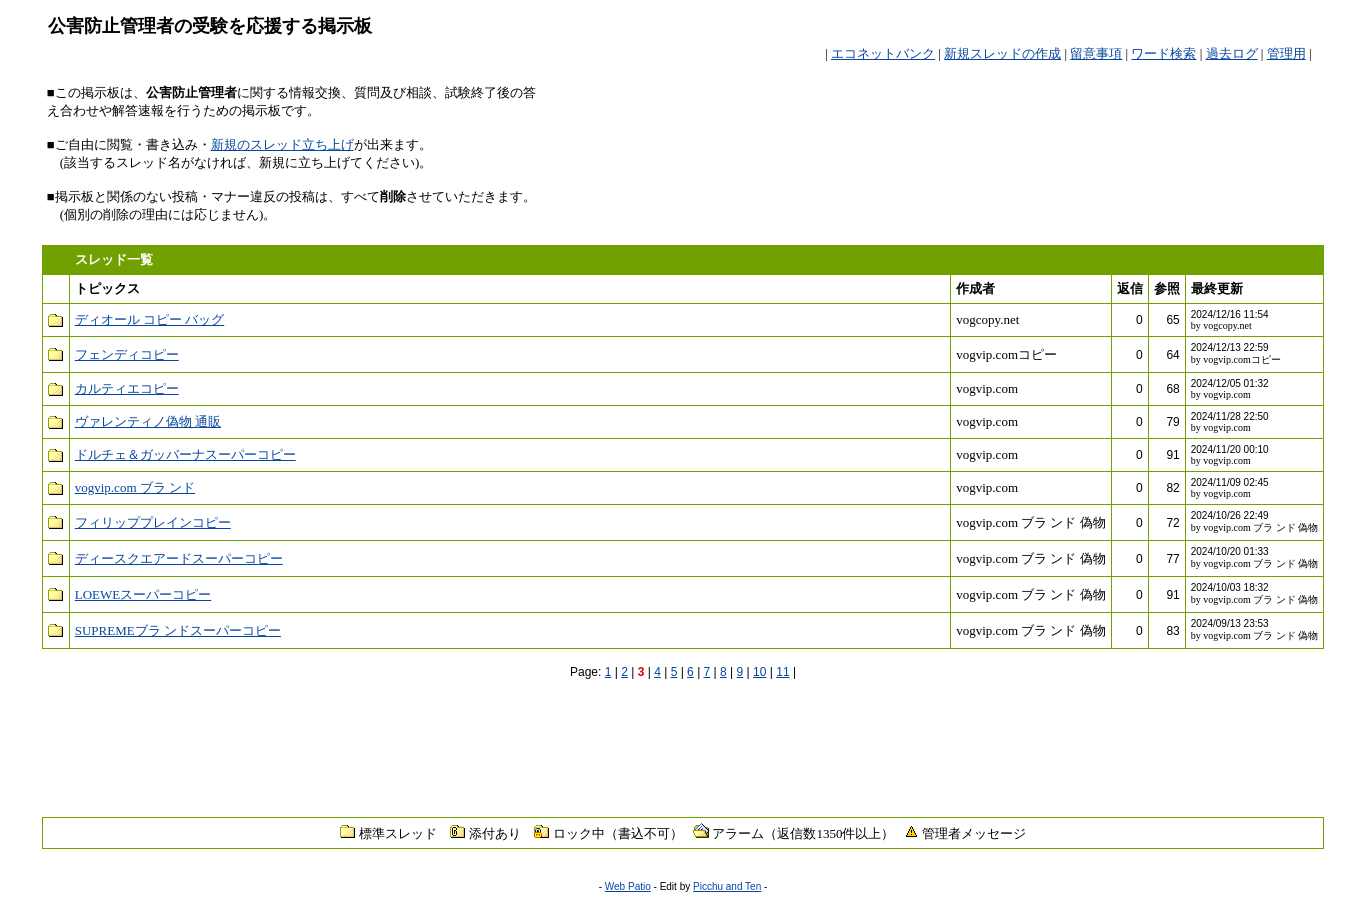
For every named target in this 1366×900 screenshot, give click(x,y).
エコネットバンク (883, 53)
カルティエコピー (127, 388)
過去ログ (1232, 53)
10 (759, 672)
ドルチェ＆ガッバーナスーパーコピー (185, 454)
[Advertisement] (1085, 114)
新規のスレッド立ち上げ (282, 144)
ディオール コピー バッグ (150, 319)
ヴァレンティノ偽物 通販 (148, 421)
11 (782, 672)
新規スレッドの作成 (1002, 53)
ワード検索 (1163, 53)
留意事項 (1096, 53)
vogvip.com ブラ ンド (135, 487)
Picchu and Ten (727, 886)
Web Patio (628, 886)
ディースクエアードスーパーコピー (179, 558)
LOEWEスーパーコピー (143, 594)
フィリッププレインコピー (153, 522)
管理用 (1286, 53)
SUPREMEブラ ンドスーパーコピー (178, 630)
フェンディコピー (127, 354)
